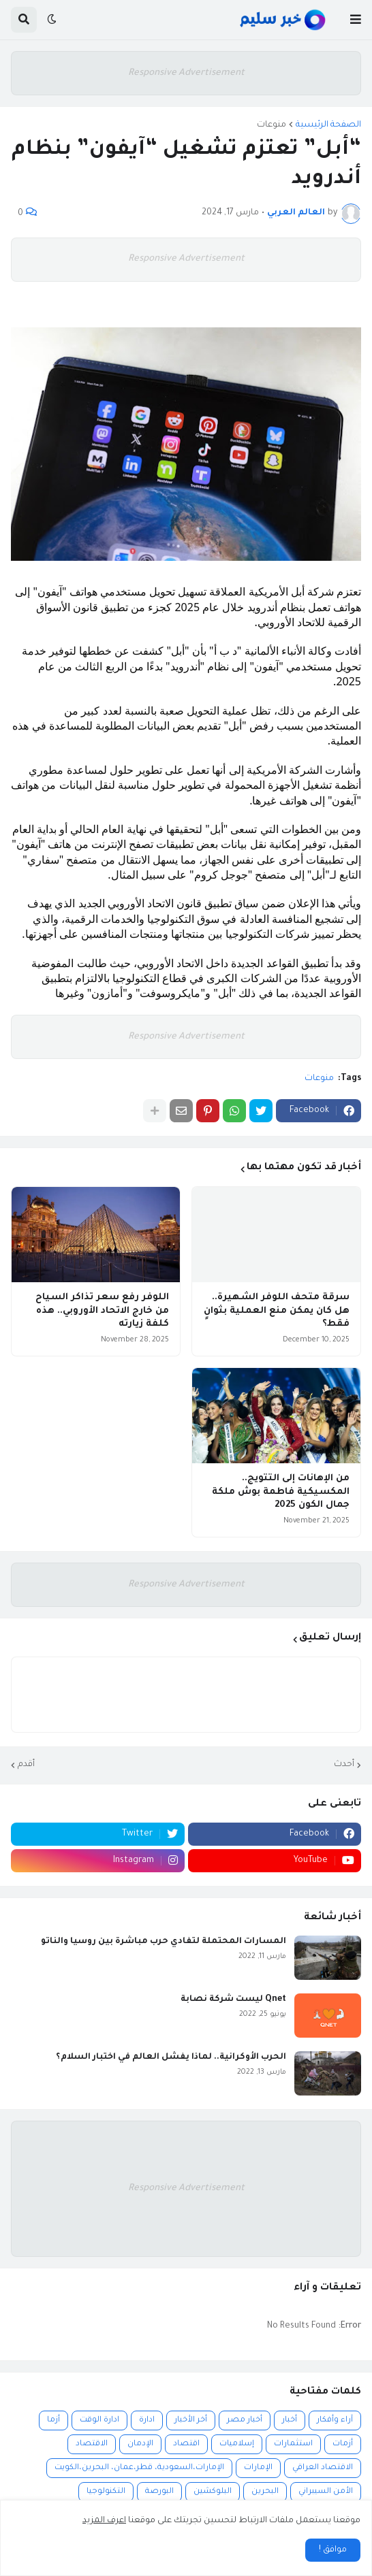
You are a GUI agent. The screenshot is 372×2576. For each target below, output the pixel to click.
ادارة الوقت (99, 2420)
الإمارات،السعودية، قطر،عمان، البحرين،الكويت (139, 2468)
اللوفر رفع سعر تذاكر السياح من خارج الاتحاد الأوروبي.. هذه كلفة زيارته (102, 1310)
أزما (53, 2420)
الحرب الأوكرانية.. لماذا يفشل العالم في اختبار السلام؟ (171, 2057)
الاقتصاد (92, 2444)
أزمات (342, 2444)
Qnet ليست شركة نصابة (233, 1999)
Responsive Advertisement (186, 73)
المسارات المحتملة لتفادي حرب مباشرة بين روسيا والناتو (163, 1941)
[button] (355, 19)
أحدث (344, 1765)
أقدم (26, 1765)
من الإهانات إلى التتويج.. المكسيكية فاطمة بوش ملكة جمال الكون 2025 (281, 1491)
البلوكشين (212, 2492)
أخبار (289, 2420)
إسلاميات (236, 2444)
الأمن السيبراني (325, 2492)
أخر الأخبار (190, 2420)
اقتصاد (186, 2444)
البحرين (265, 2492)
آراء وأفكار (335, 2420)
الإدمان (140, 2444)
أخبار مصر (244, 2420)
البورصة (159, 2492)
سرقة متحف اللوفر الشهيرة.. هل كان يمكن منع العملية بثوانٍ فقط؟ (277, 1310)
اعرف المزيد (104, 2521)
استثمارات (293, 2444)
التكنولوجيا (106, 2492)
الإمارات (258, 2468)
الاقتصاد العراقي (322, 2468)
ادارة (147, 2420)
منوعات (271, 125)
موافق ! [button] (333, 2550)
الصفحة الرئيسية (328, 125)
